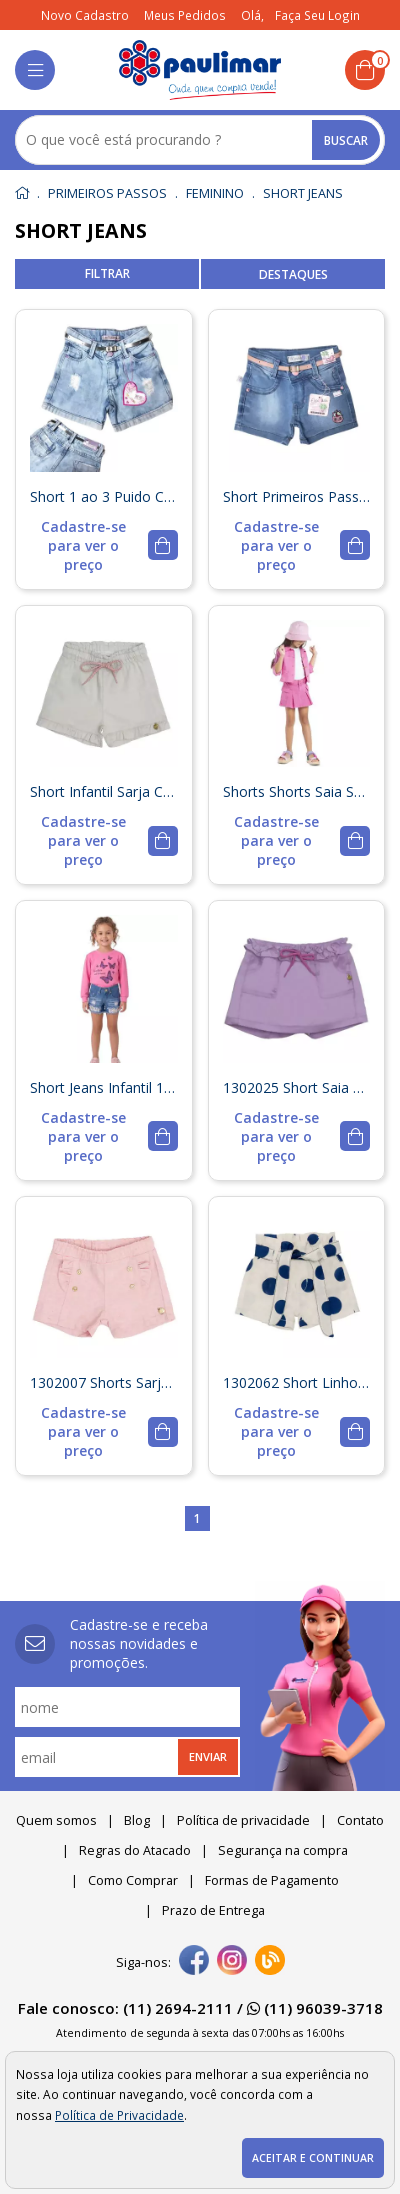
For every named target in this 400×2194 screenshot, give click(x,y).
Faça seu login (317, 15)
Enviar (208, 1756)
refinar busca (107, 274)
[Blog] (270, 1962)
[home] (200, 70)
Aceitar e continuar (313, 2158)
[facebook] (194, 1962)
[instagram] (232, 1962)
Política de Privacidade (119, 2115)
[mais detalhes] (104, 545)
